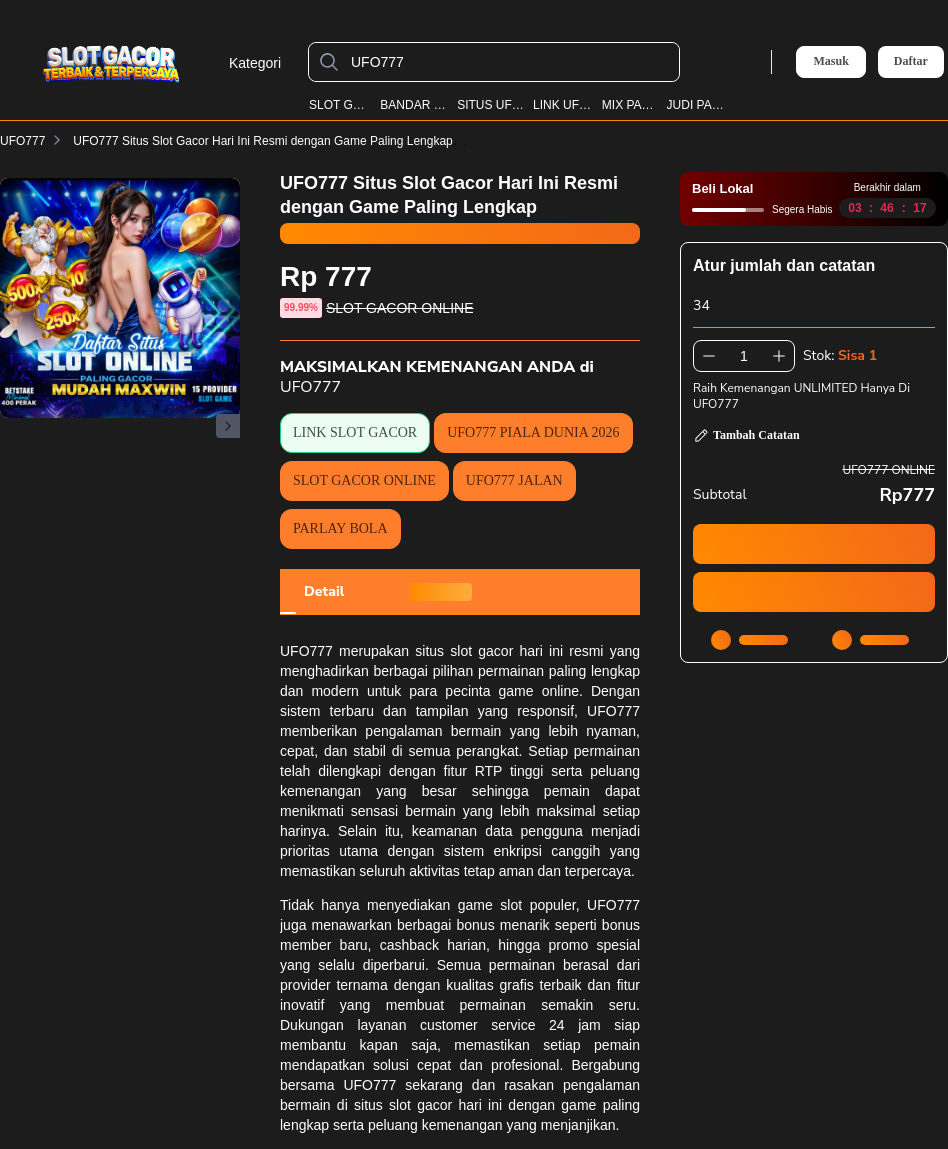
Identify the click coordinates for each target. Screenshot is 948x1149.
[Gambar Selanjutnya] (228, 426)
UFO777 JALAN (514, 480)
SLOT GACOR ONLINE (364, 480)
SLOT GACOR (340, 105)
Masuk (830, 61)
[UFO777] (510, 62)
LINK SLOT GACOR (355, 432)
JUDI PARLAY (697, 105)
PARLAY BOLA (340, 528)
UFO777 (22, 141)
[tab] (324, 592)
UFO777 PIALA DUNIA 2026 (533, 432)
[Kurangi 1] (709, 356)
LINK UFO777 (563, 105)
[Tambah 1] (779, 356)
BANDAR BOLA (414, 105)
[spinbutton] (744, 356)
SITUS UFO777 (490, 105)
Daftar (911, 61)
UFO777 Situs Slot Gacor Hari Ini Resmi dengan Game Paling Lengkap (275, 141)
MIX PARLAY (630, 105)
